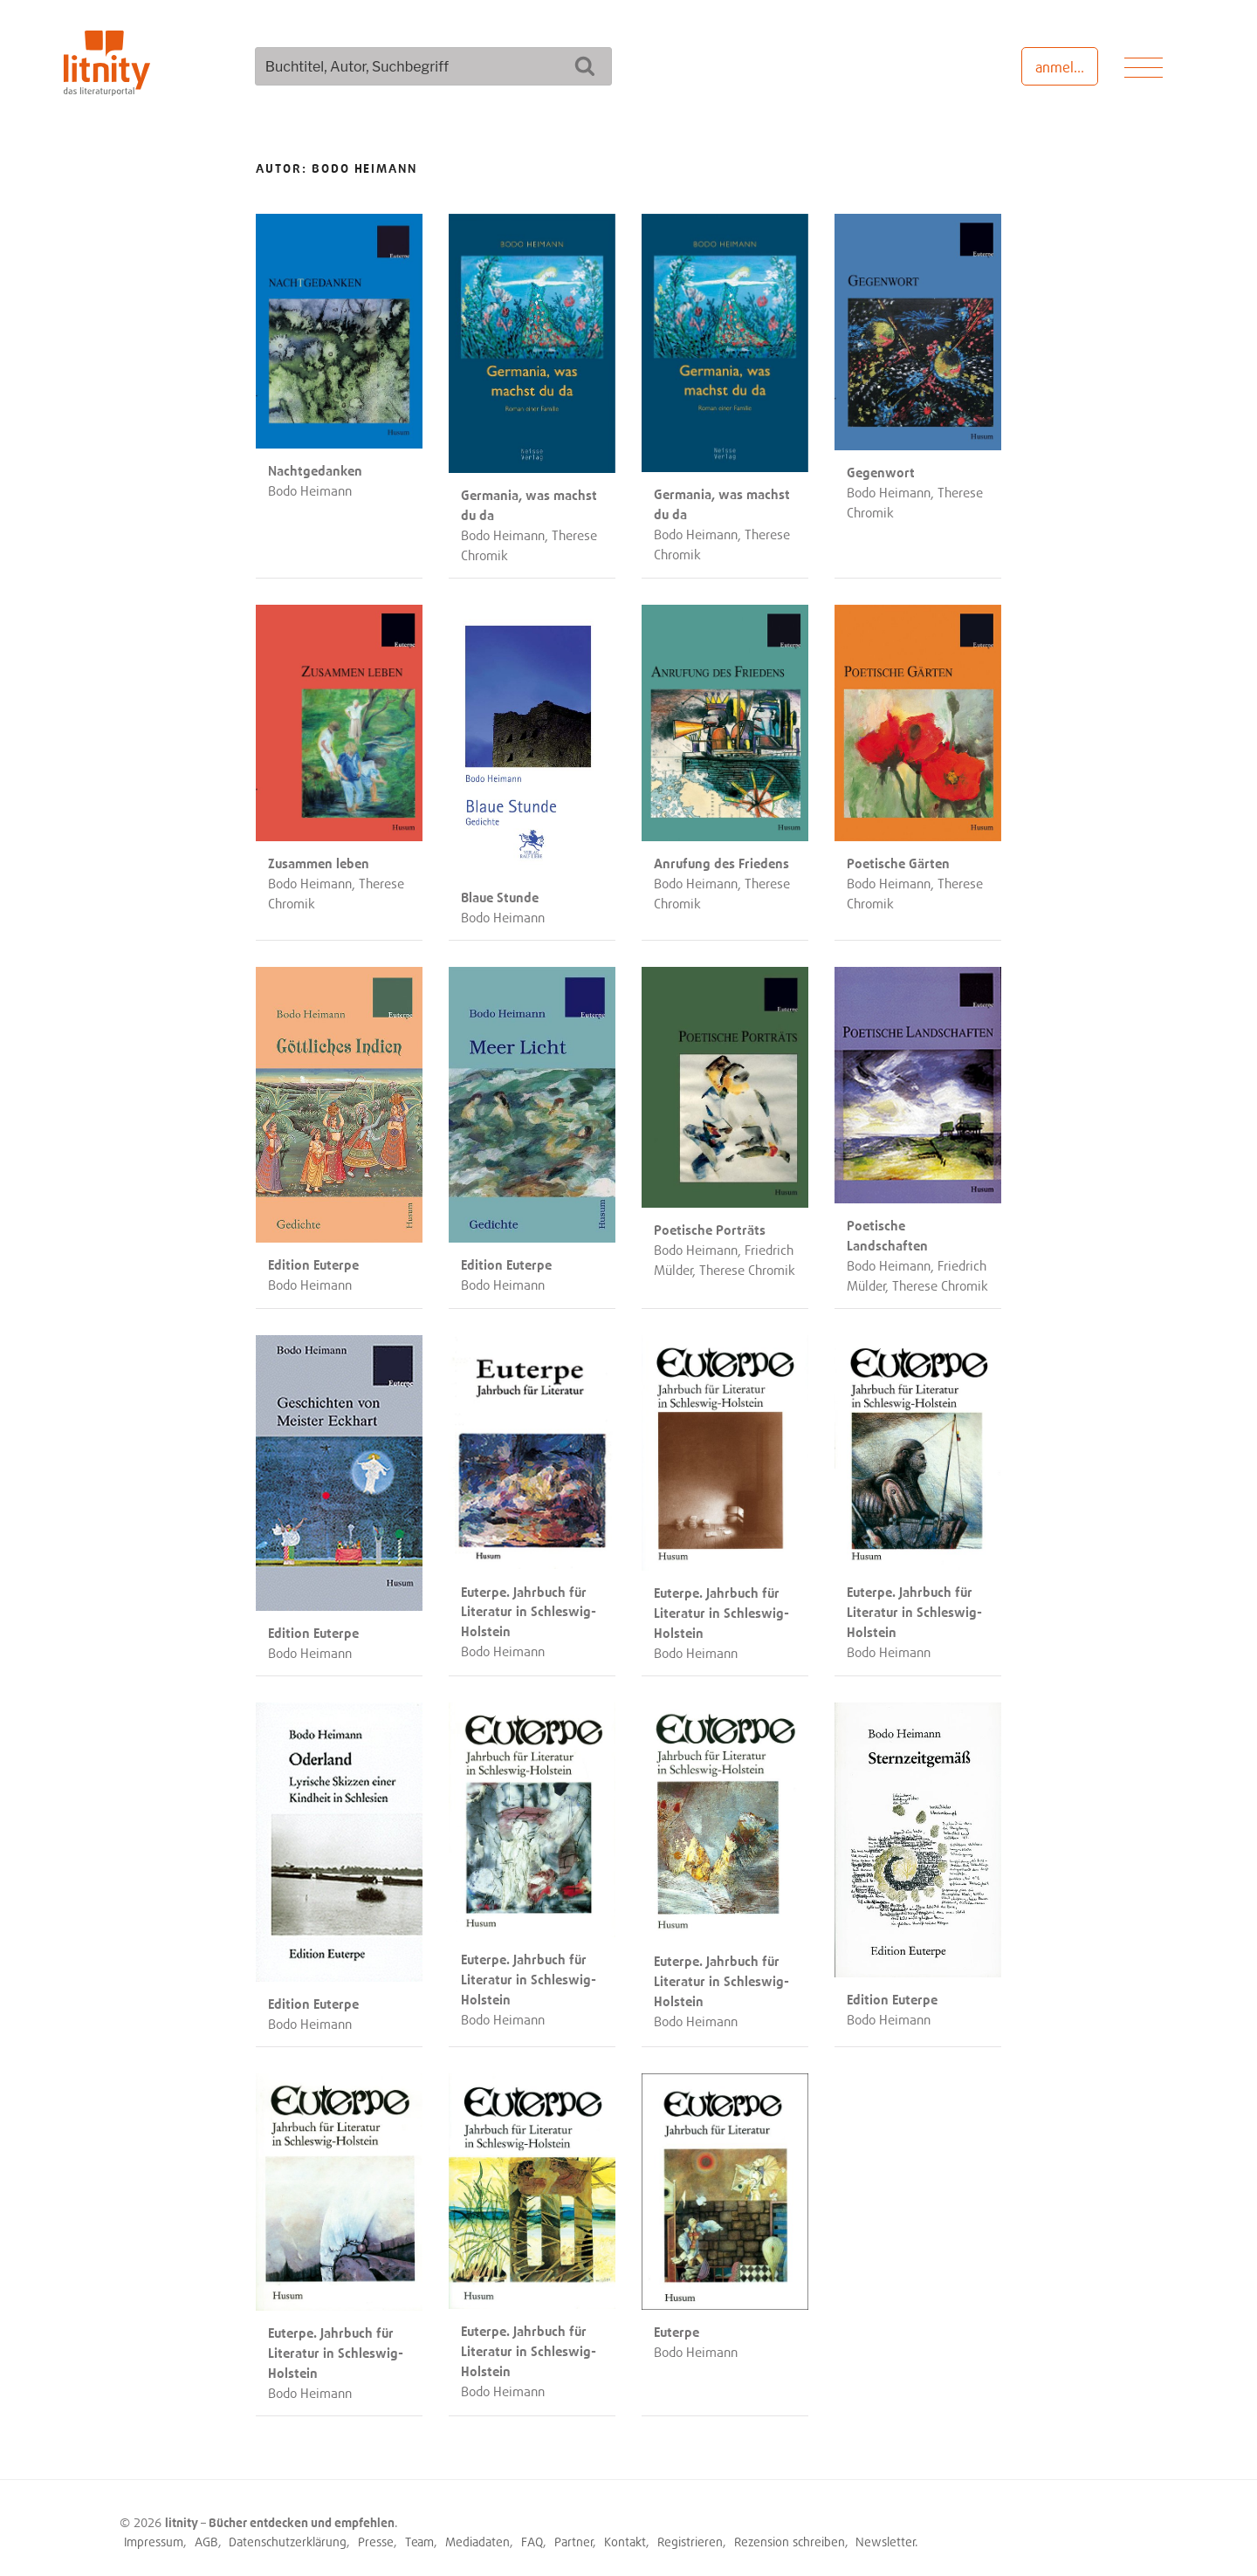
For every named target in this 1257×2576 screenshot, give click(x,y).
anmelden (1066, 67)
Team (419, 2534)
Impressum (153, 2534)
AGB (206, 2534)
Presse (376, 2534)
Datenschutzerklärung (288, 2534)
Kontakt (625, 2534)
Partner (574, 2534)
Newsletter (885, 2534)
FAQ (532, 2534)
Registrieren (690, 2534)
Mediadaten (477, 2534)
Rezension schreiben (789, 2534)
